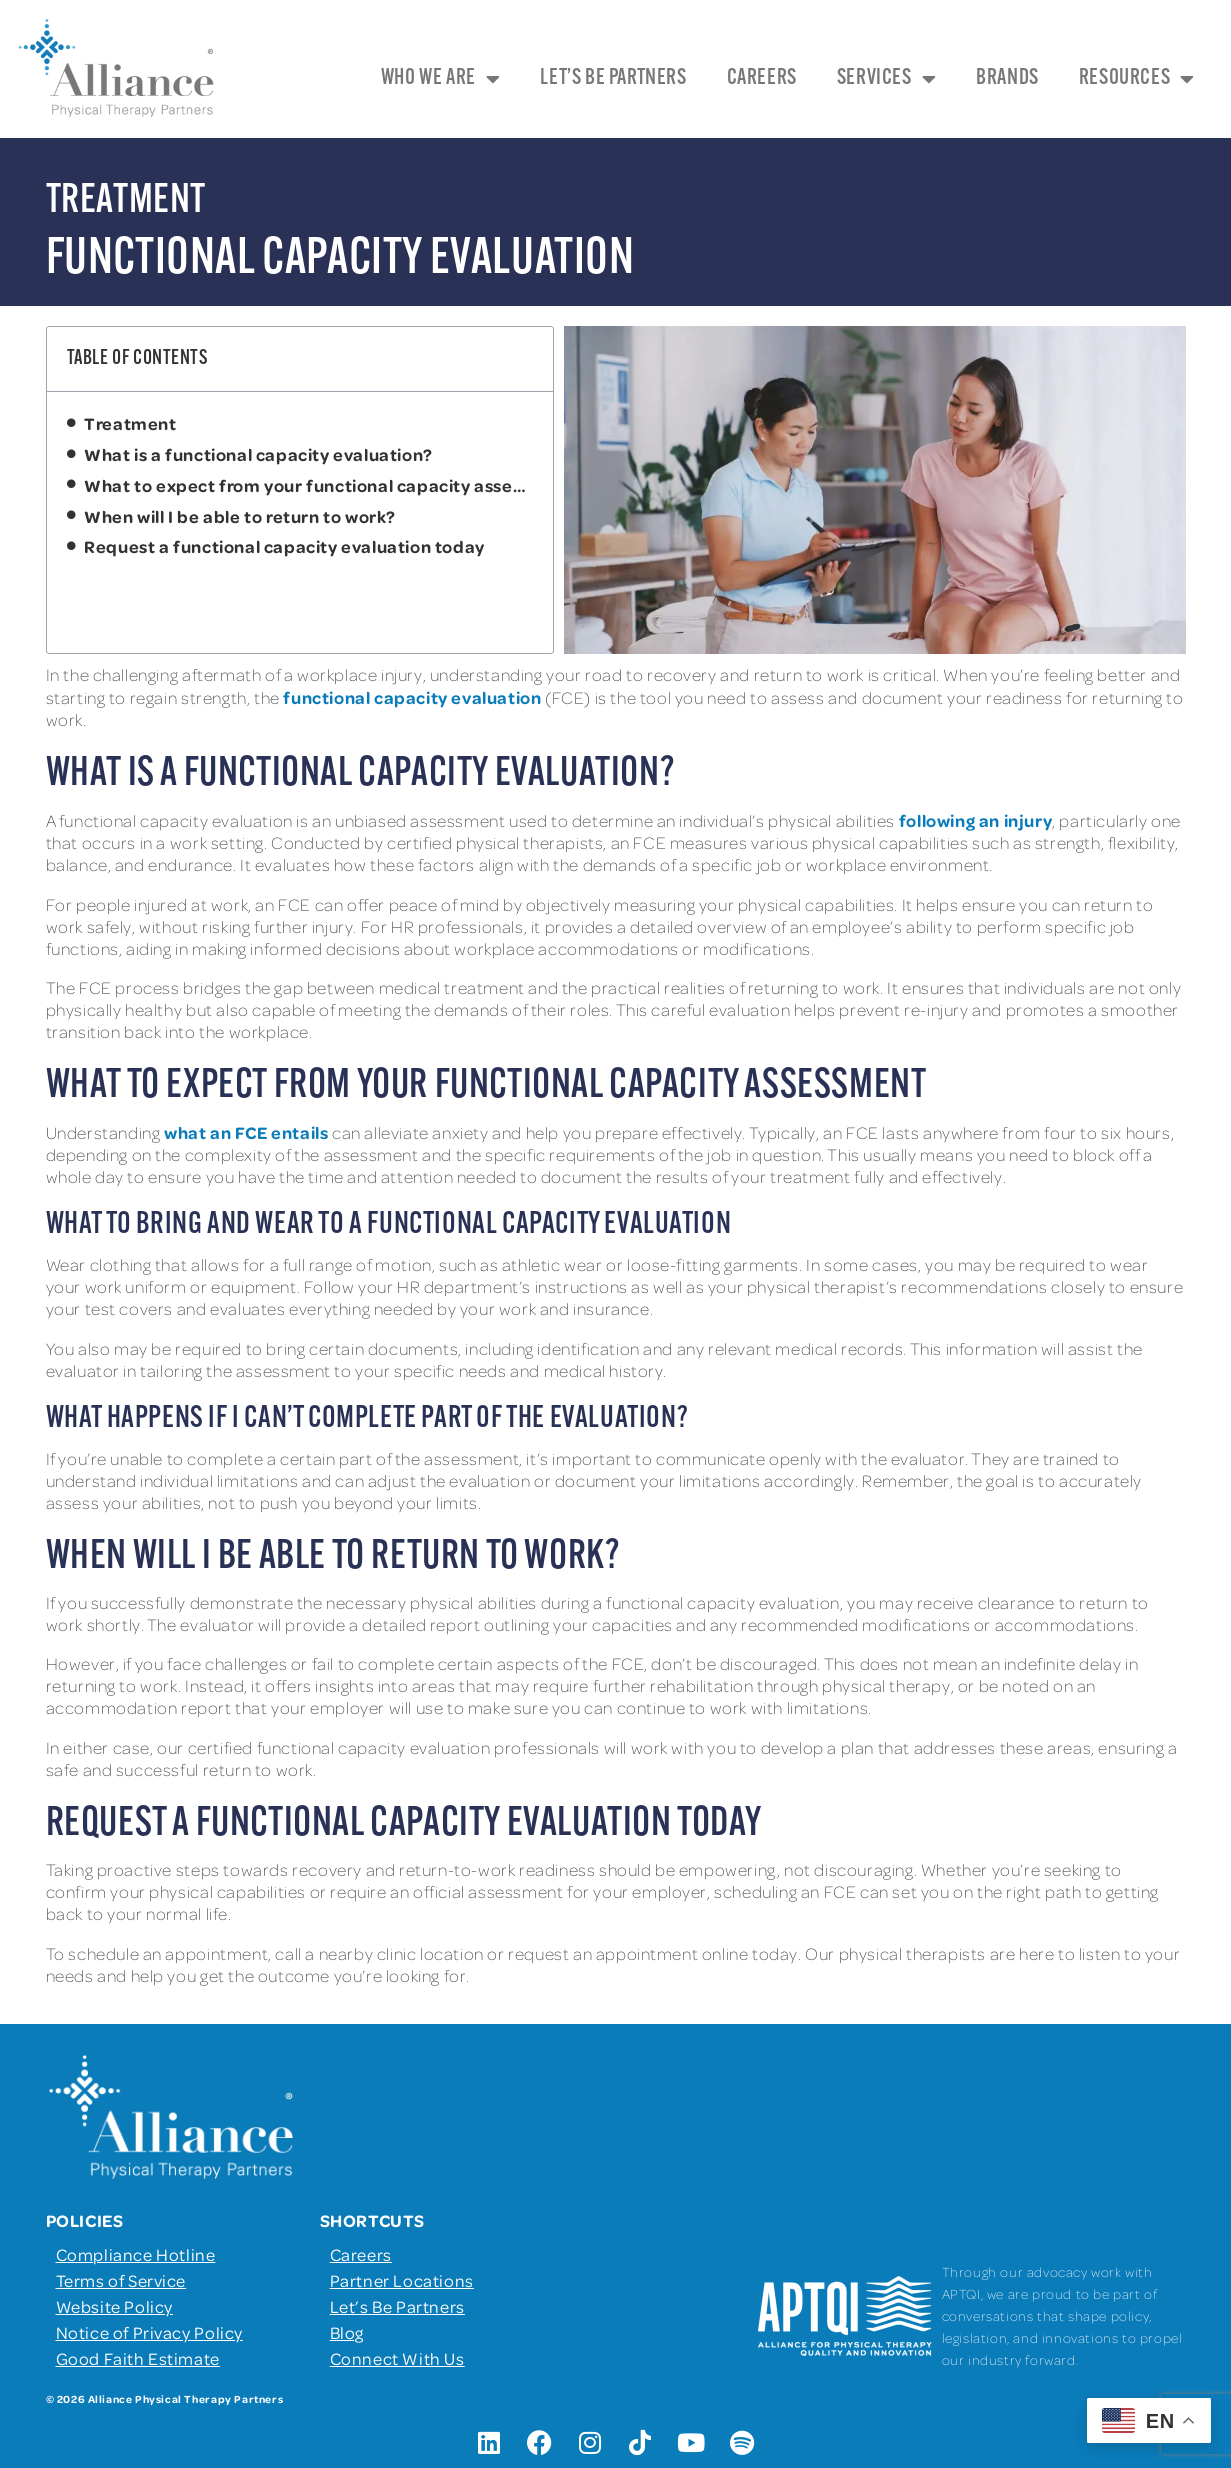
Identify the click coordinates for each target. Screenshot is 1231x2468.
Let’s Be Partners (613, 78)
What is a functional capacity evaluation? (260, 454)
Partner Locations (402, 2280)
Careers (762, 78)
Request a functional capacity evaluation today (286, 546)
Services (886, 79)
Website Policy (114, 2306)
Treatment (130, 423)
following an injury (975, 820)
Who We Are (441, 79)
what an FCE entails (246, 1132)
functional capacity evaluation (412, 697)
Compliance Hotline (136, 2254)
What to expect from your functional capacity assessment (308, 485)
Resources (1137, 79)
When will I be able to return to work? (241, 516)
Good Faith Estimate (138, 2358)
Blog (347, 2332)
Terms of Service (121, 2280)
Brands (1007, 78)
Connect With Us (397, 2358)
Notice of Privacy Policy (149, 2332)
